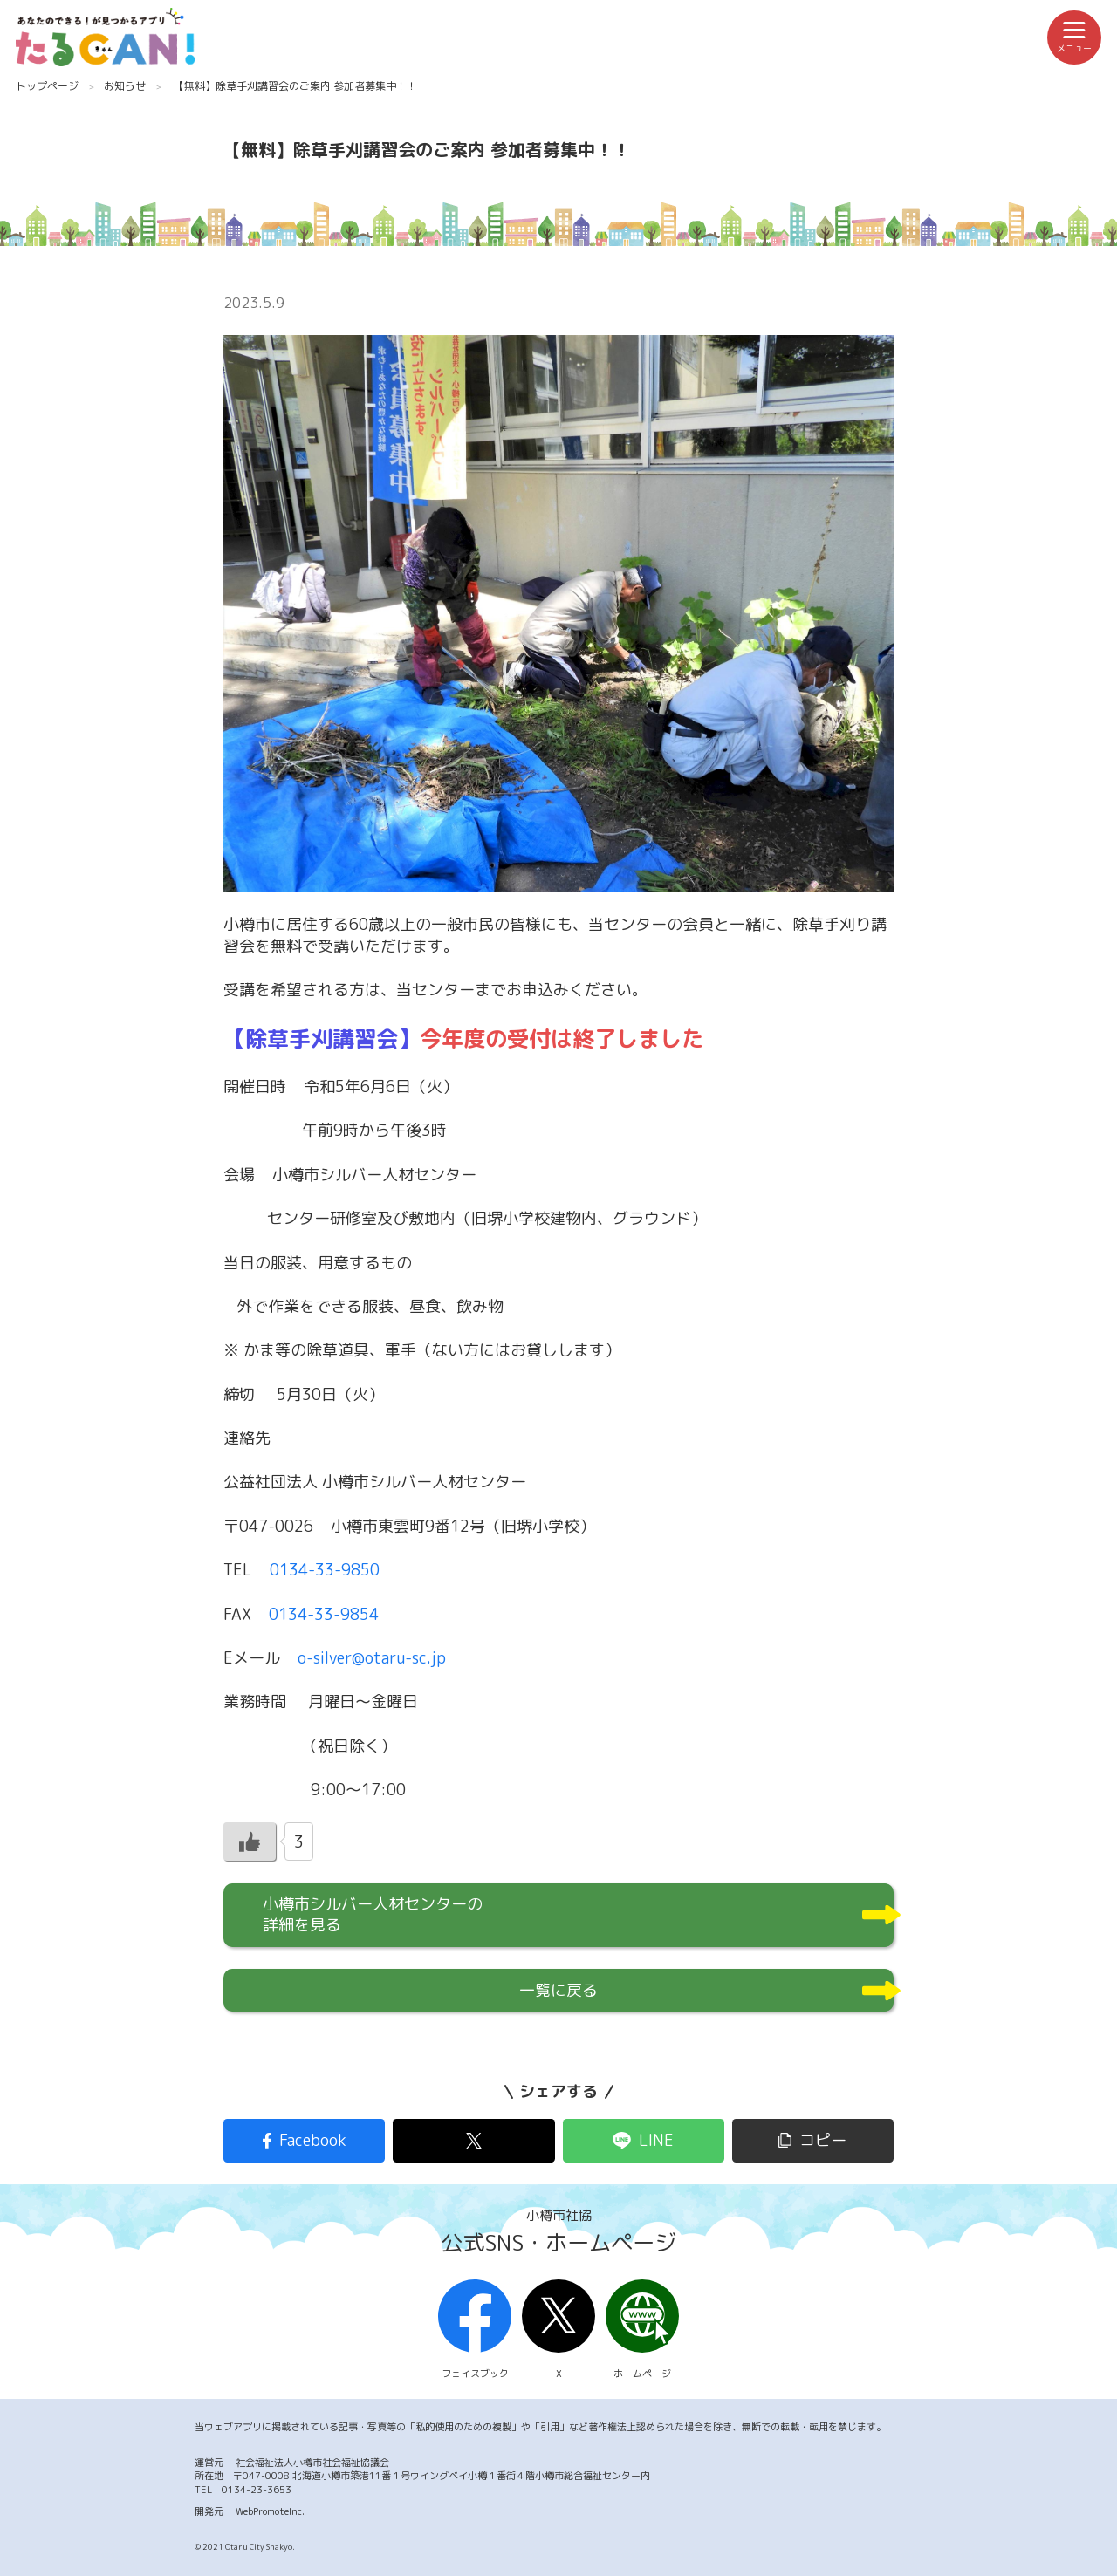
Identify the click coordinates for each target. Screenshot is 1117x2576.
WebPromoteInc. (270, 2511)
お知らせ (125, 86)
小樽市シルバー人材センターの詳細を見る (373, 1914)
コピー (822, 2140)
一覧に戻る (558, 1990)
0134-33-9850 (325, 1570)
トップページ (47, 86)
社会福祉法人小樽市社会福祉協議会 (312, 2463)
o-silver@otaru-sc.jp (372, 1658)
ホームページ (642, 2330)
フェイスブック (474, 2330)
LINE (656, 2140)
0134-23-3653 (256, 2490)
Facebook (312, 2140)
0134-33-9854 (324, 1614)
